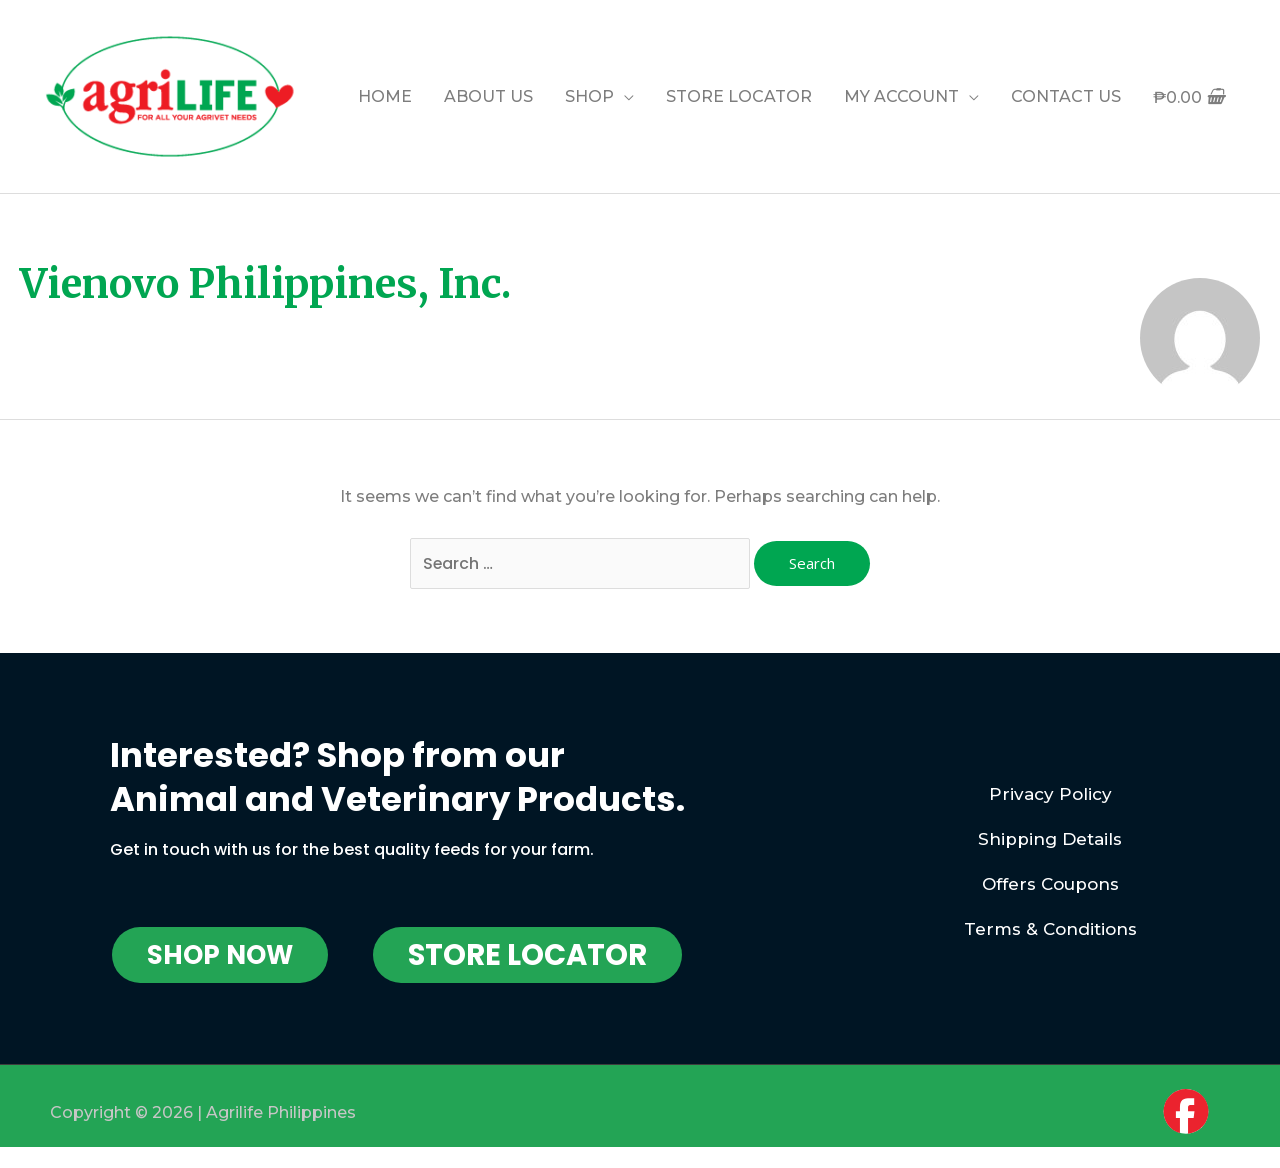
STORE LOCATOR (739, 96)
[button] (220, 955)
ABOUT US (488, 96)
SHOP (589, 96)
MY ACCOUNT (901, 96)
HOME (385, 96)
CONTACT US (1066, 96)
